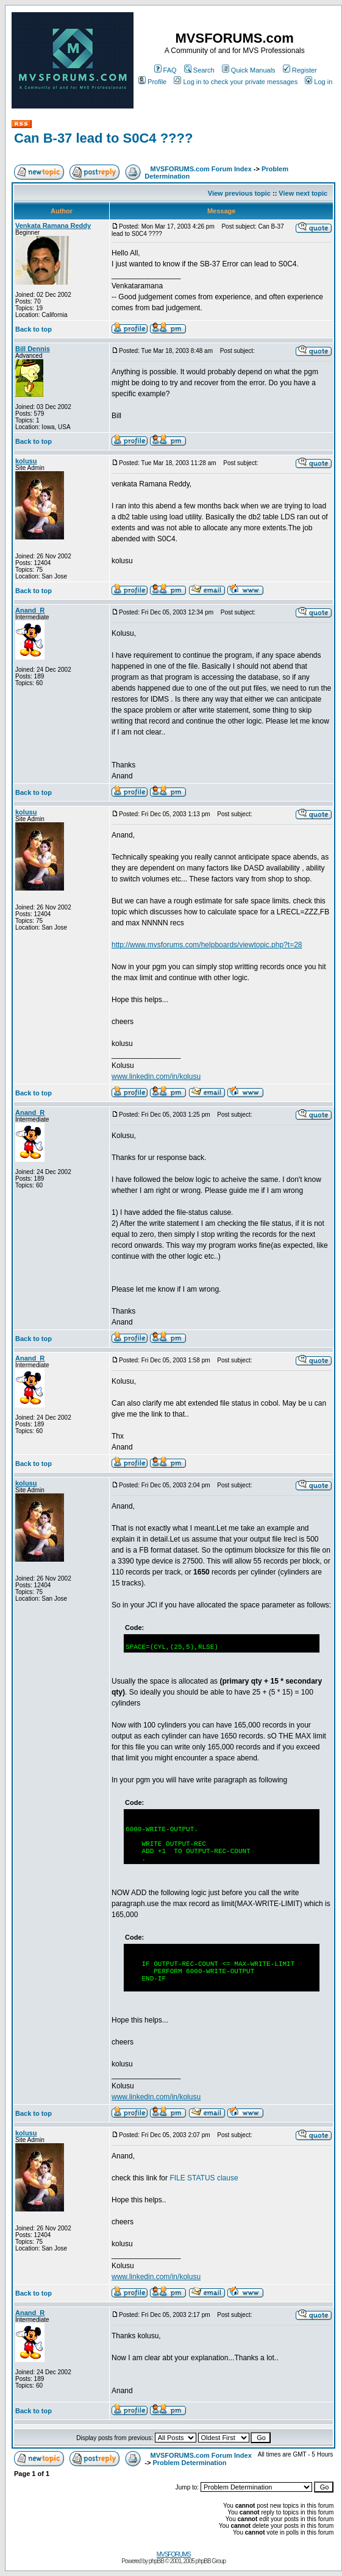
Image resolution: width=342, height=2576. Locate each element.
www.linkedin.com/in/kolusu (156, 1076)
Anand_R (30, 610)
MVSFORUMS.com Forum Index (201, 169)
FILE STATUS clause (203, 2178)
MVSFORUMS (174, 2554)
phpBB (156, 2561)
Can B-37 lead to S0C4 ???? (103, 138)
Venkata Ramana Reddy (53, 225)
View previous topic (239, 193)
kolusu (26, 460)
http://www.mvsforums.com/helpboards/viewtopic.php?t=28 (207, 945)
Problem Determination (190, 2462)
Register (300, 70)
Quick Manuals (249, 70)
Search (199, 70)
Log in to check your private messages (235, 81)
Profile (152, 81)
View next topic (303, 193)
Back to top (33, 329)
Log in (318, 81)
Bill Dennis (32, 348)
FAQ (165, 70)
